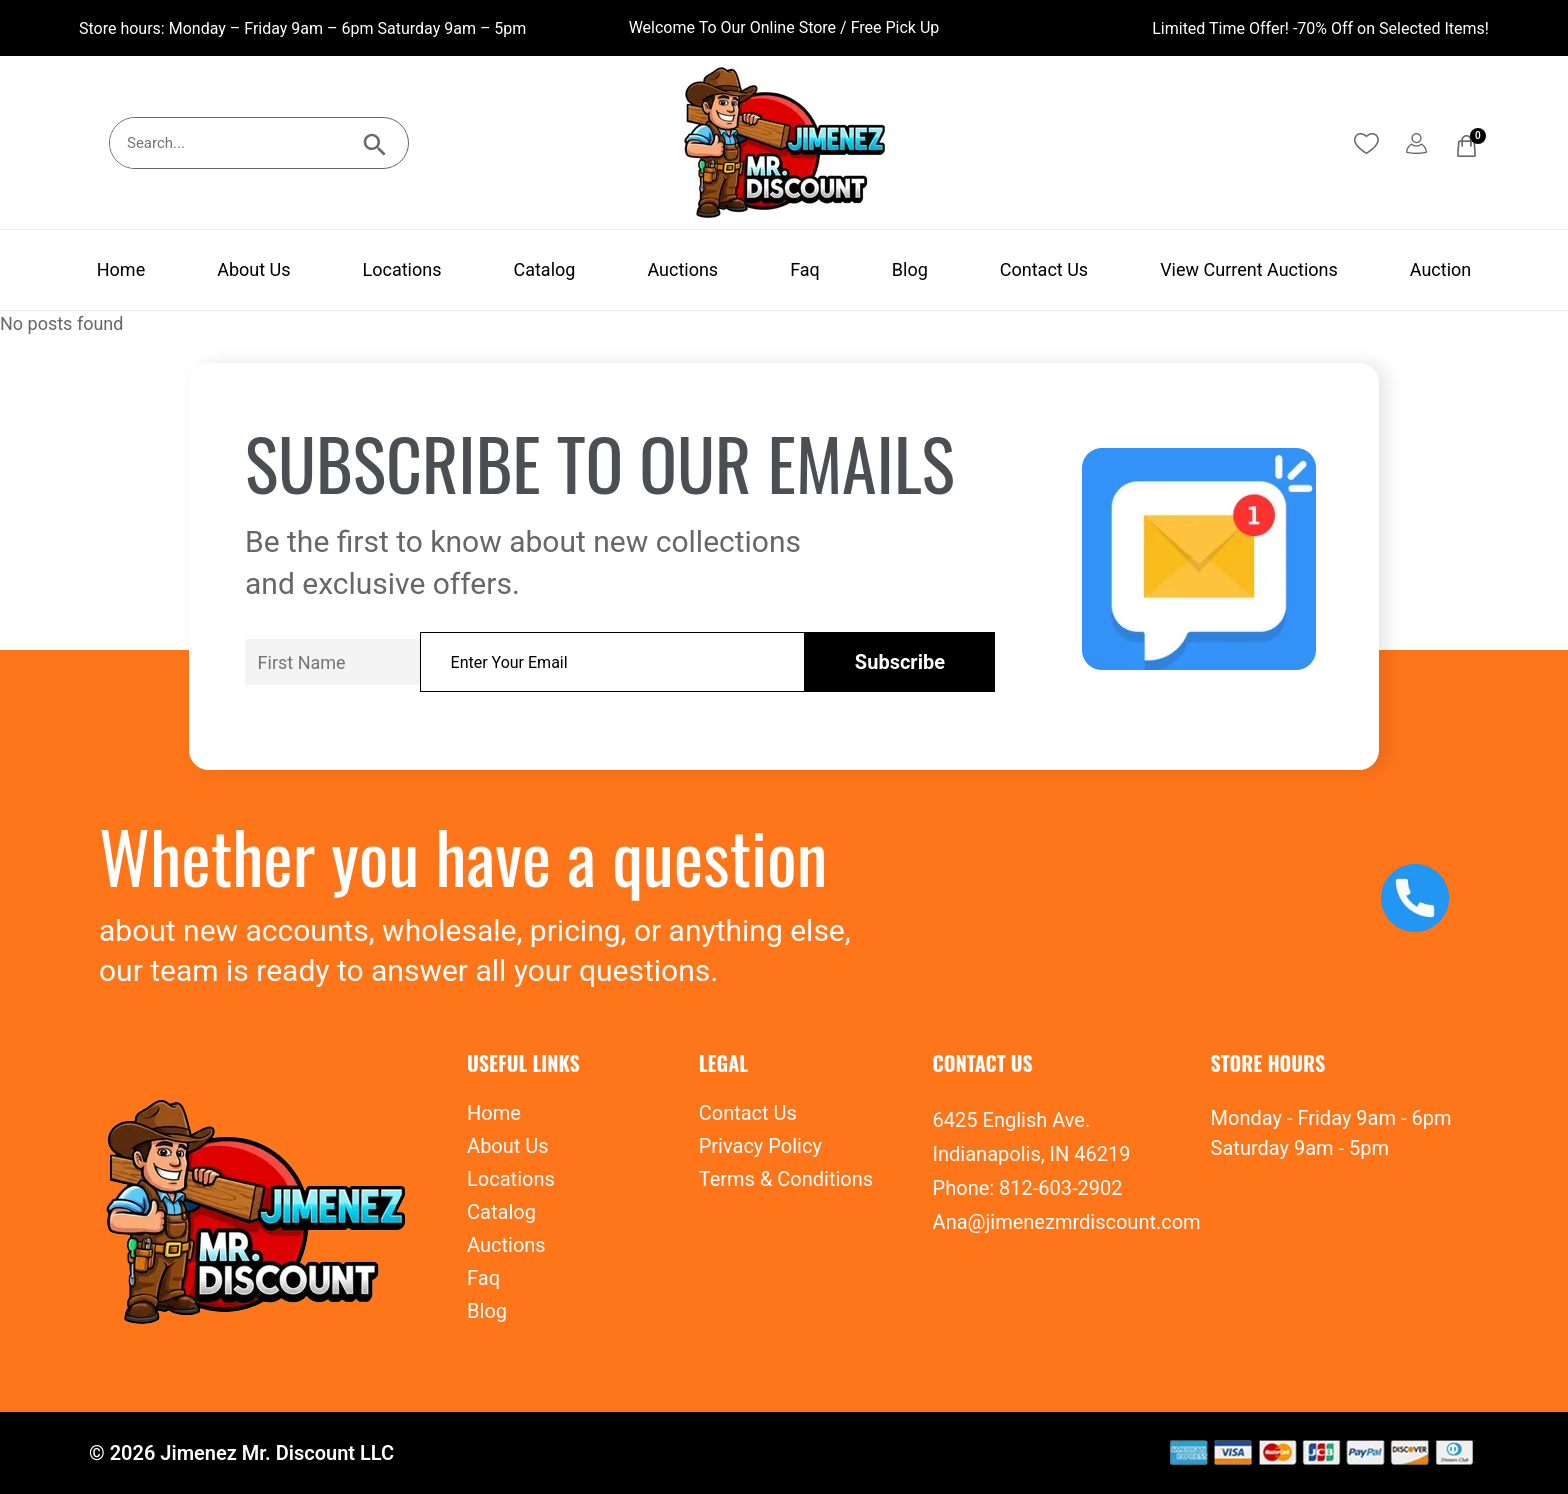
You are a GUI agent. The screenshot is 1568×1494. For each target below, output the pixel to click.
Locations (402, 269)
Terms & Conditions (786, 1179)
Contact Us (1044, 269)
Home (121, 269)
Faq (805, 269)
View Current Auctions (1249, 269)
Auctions (682, 269)
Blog (910, 269)
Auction (1440, 269)
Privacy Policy (760, 1146)
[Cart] (1466, 146)
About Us (253, 269)
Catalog (544, 269)
